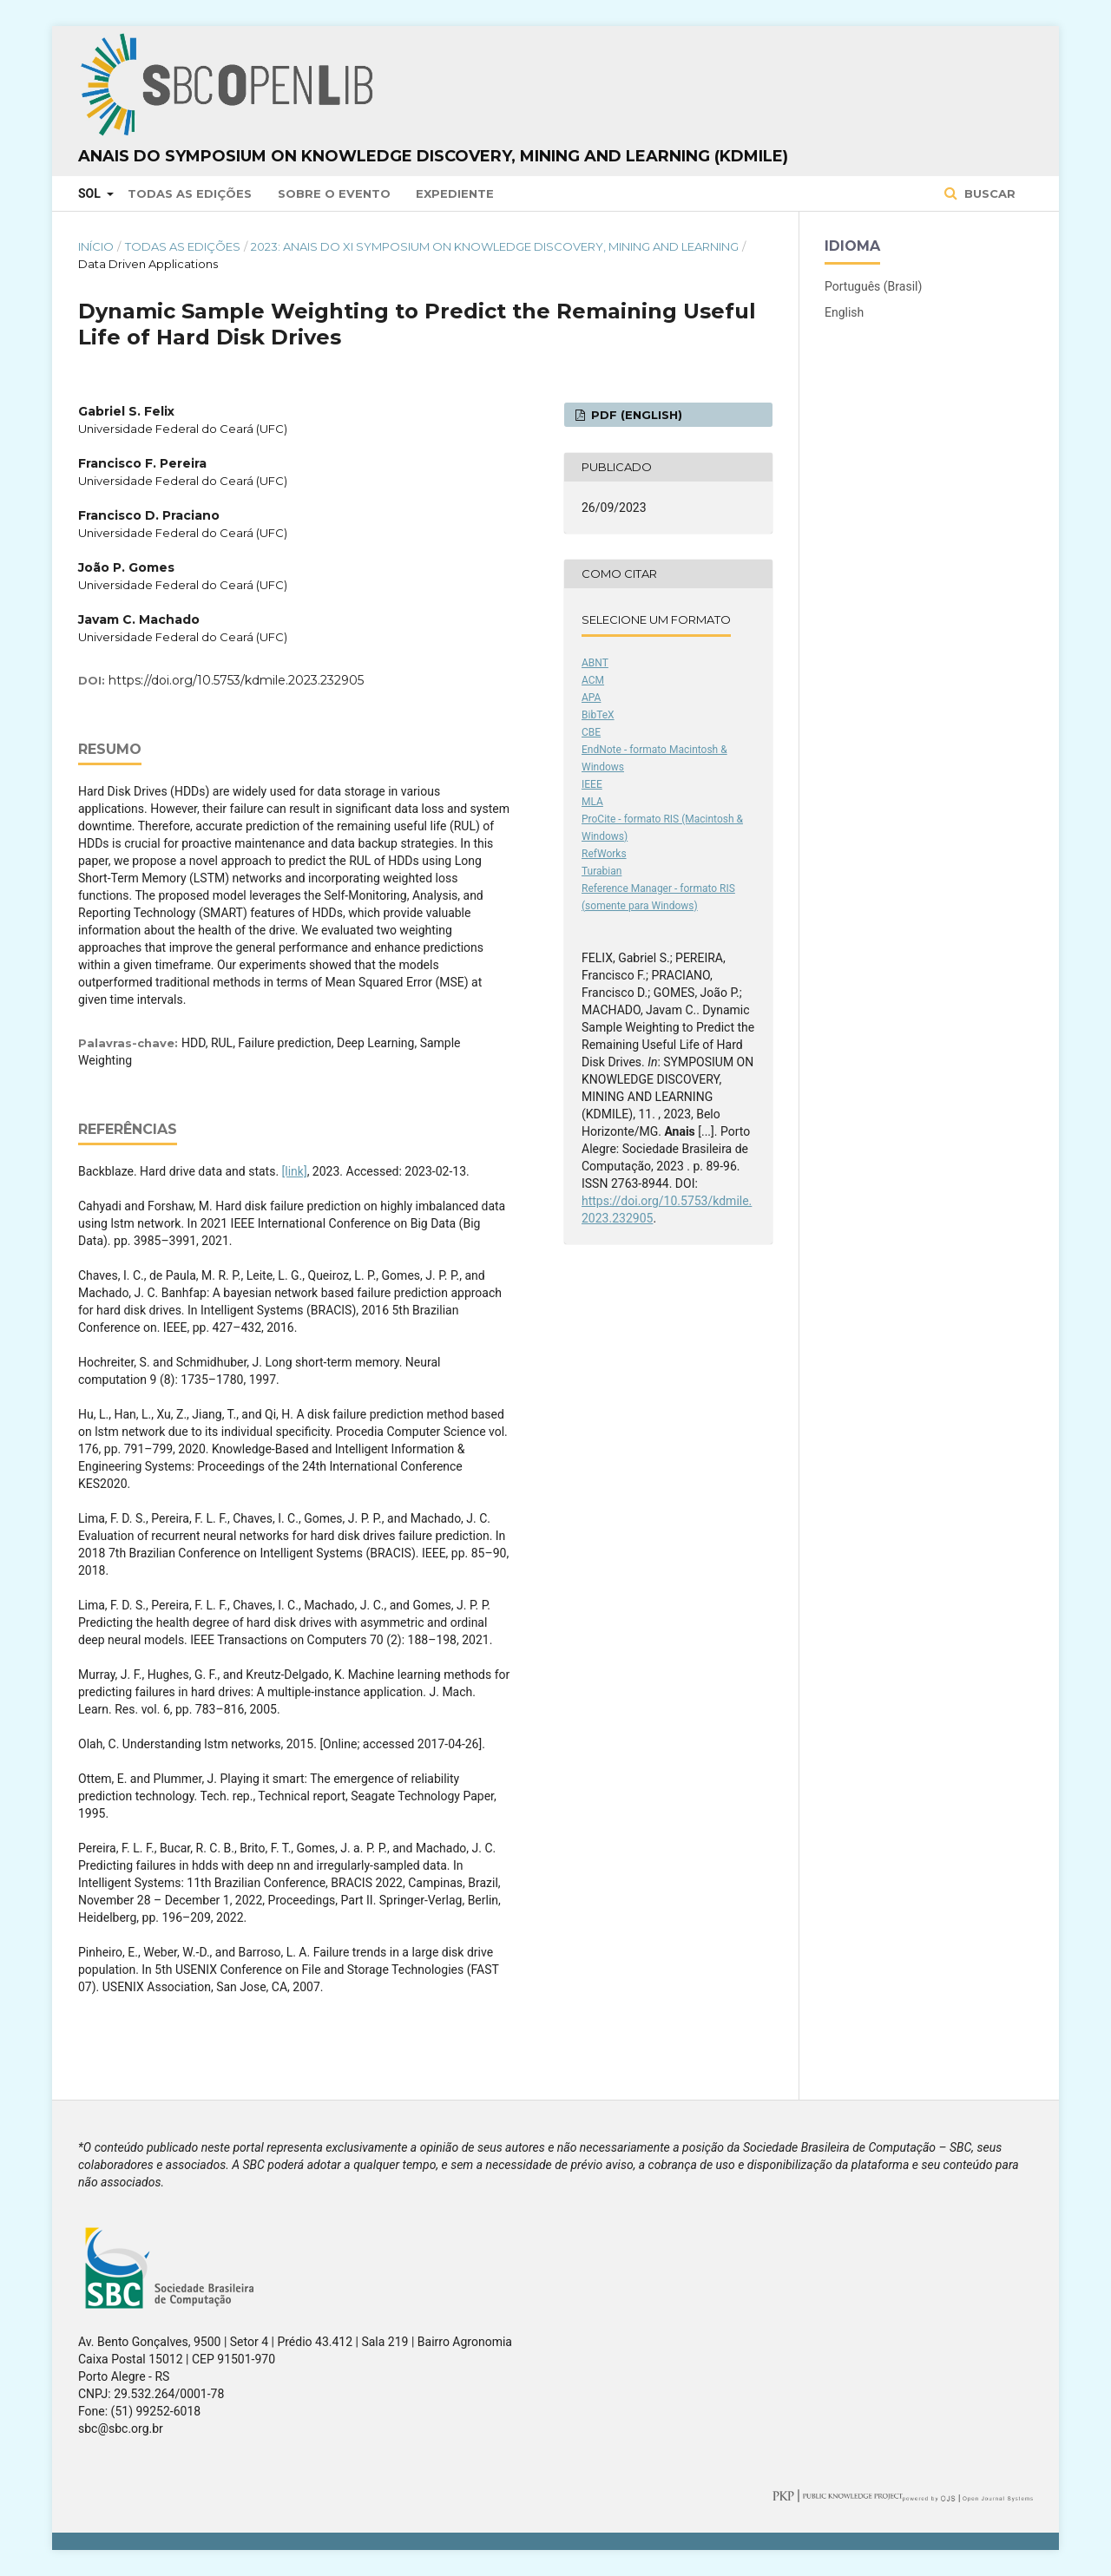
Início (96, 246)
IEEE (592, 784)
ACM (593, 680)
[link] (294, 1171)
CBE (591, 732)
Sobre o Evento (334, 193)
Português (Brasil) (873, 286)
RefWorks (604, 854)
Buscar (988, 193)
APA (591, 698)
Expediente (455, 193)
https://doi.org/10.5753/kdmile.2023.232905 (236, 680)
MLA (592, 802)
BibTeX (598, 715)
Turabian (601, 871)
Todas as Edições (190, 193)
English (844, 312)
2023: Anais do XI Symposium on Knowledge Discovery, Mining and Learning (495, 246)
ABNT (595, 663)
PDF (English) (635, 415)
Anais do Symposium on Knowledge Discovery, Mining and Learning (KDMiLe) (433, 156)
